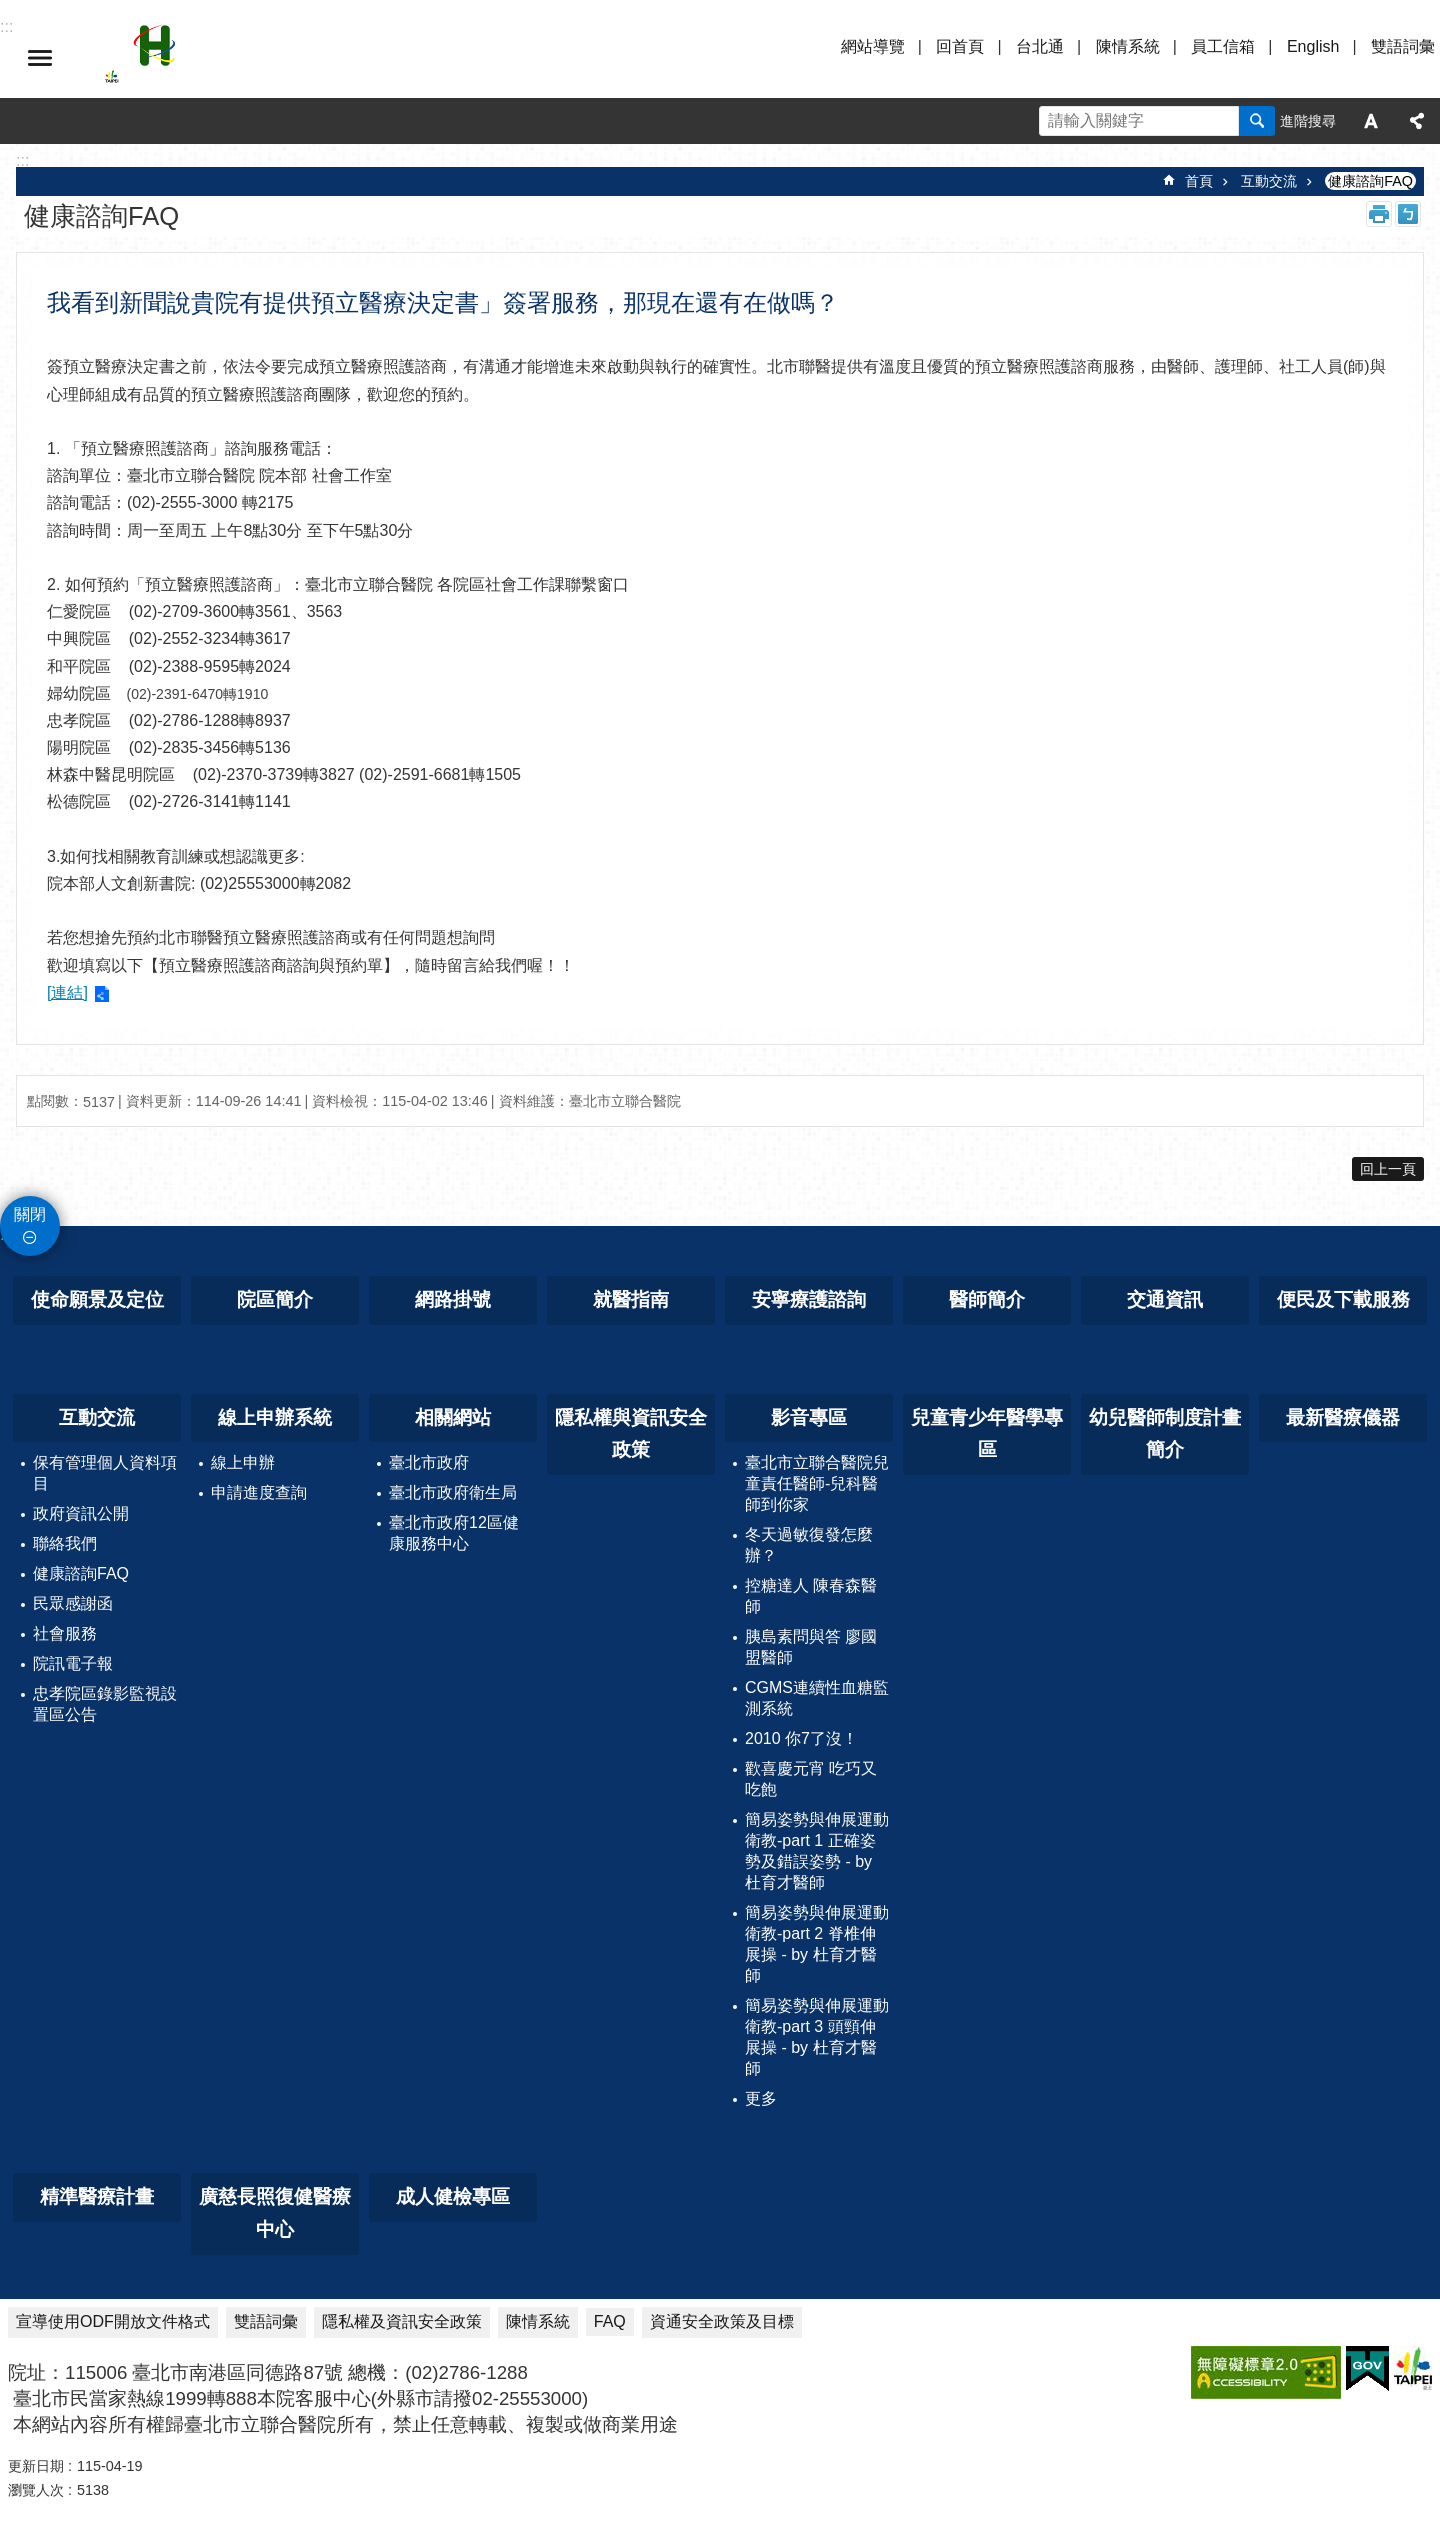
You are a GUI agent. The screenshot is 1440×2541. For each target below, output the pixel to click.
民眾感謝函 (73, 1603)
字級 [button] (1371, 121)
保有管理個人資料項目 (105, 1473)
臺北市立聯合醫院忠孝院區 (280, 58)
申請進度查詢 (259, 1492)
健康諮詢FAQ (1370, 181)
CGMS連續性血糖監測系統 (817, 1698)
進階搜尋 (1308, 121)
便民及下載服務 (1343, 1299)
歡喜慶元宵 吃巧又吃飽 (811, 1779)
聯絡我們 (65, 1543)
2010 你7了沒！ (801, 1738)
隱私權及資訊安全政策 (402, 2321)
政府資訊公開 (81, 1513)
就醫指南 (631, 1299)
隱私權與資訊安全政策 (631, 1434)
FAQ (610, 2321)
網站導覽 (873, 46)
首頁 (1199, 181)
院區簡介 (275, 1299)
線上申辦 (243, 1462)
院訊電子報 (73, 1663)
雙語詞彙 (1403, 46)
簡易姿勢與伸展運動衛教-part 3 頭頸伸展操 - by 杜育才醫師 (817, 2037)
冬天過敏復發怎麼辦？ (809, 1545)
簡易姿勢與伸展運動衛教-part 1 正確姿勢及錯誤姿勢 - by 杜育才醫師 (817, 1851)
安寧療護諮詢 (809, 1299)
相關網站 (453, 1417)
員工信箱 (1223, 46)
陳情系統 (1128, 46)
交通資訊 (1165, 1299)
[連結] (67, 992)
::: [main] (22, 160)
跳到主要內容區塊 (10, 10)
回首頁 (960, 46)
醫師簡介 (987, 1299)
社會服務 (65, 1633)
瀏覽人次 (36, 2490)
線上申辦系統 (275, 1417)
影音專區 (809, 1417)
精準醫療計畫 (97, 2196)
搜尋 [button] (1257, 121)
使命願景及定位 (97, 1299)
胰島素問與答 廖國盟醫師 (811, 1647)
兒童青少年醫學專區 (987, 1434)
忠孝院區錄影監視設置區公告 (105, 1704)
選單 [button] (40, 58)
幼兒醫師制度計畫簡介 (1165, 1434)
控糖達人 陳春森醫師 (811, 1596)
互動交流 (1269, 181)
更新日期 (36, 2466)
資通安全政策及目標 (722, 2321)
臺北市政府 (429, 1462)
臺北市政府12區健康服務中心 (454, 1533)
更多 (761, 2098)
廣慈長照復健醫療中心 (275, 2213)
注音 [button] (1408, 214)
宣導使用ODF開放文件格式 (113, 2321)
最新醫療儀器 (1343, 1417)
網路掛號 (453, 1299)
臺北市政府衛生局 (453, 1492)
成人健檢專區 (453, 2196)
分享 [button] (1417, 121)
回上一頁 (1388, 1169)
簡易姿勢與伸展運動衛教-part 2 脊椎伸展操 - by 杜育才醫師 (817, 1944)
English (1313, 46)
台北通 (1040, 46)
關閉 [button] (30, 1214)
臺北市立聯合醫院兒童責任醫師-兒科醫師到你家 (817, 1483)
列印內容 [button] (1379, 214)
